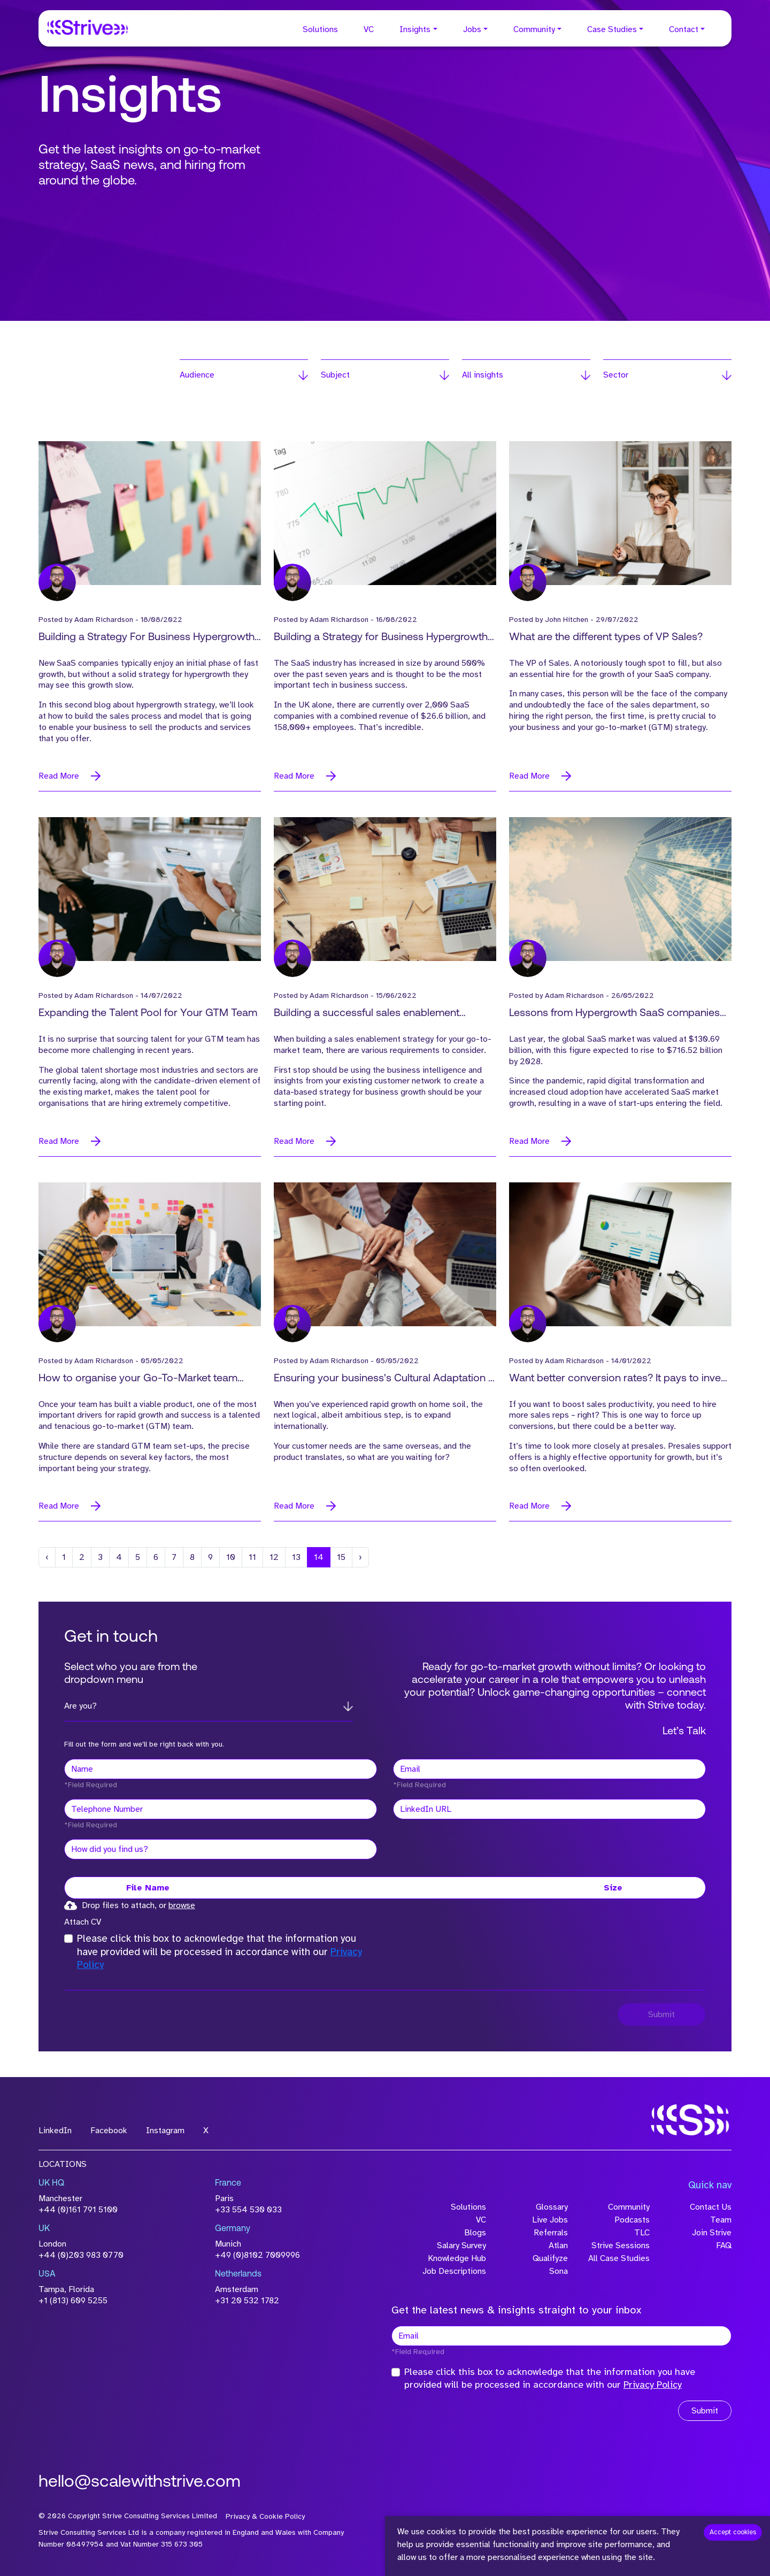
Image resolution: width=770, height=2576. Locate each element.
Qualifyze (550, 2258)
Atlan (558, 2245)
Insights (414, 29)
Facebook (108, 2130)
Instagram (165, 2130)
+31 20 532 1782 (247, 2300)
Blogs (475, 2232)
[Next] (360, 1557)
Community (534, 29)
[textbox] (220, 1769)
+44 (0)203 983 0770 (81, 2255)
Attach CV (82, 1922)
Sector (615, 375)
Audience (197, 375)
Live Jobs (550, 2219)
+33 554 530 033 (248, 2209)
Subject (335, 375)
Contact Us (711, 2207)
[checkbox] (68, 1938)
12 (274, 1557)
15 (341, 1557)
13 (296, 1557)
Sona (558, 2271)
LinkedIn (55, 2130)
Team (721, 2219)
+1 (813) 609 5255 (72, 2300)
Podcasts (632, 2219)
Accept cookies (733, 2532)
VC (369, 29)
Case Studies (612, 29)
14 (319, 1557)
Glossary (552, 2207)
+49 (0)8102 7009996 (257, 2255)
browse (181, 1905)
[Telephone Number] (220, 1809)
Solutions (320, 29)
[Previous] (47, 1557)
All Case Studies (619, 2258)
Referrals (551, 2232)
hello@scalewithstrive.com (139, 2482)
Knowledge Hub (457, 2258)
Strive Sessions (620, 2245)
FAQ (724, 2245)
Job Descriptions (454, 2271)
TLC (642, 2232)
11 (252, 1557)
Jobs (472, 29)
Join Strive (712, 2232)
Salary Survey (461, 2245)
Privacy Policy (652, 2384)
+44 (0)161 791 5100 (78, 2209)
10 (230, 1557)
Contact (683, 29)
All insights (482, 375)
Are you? (80, 1706)
